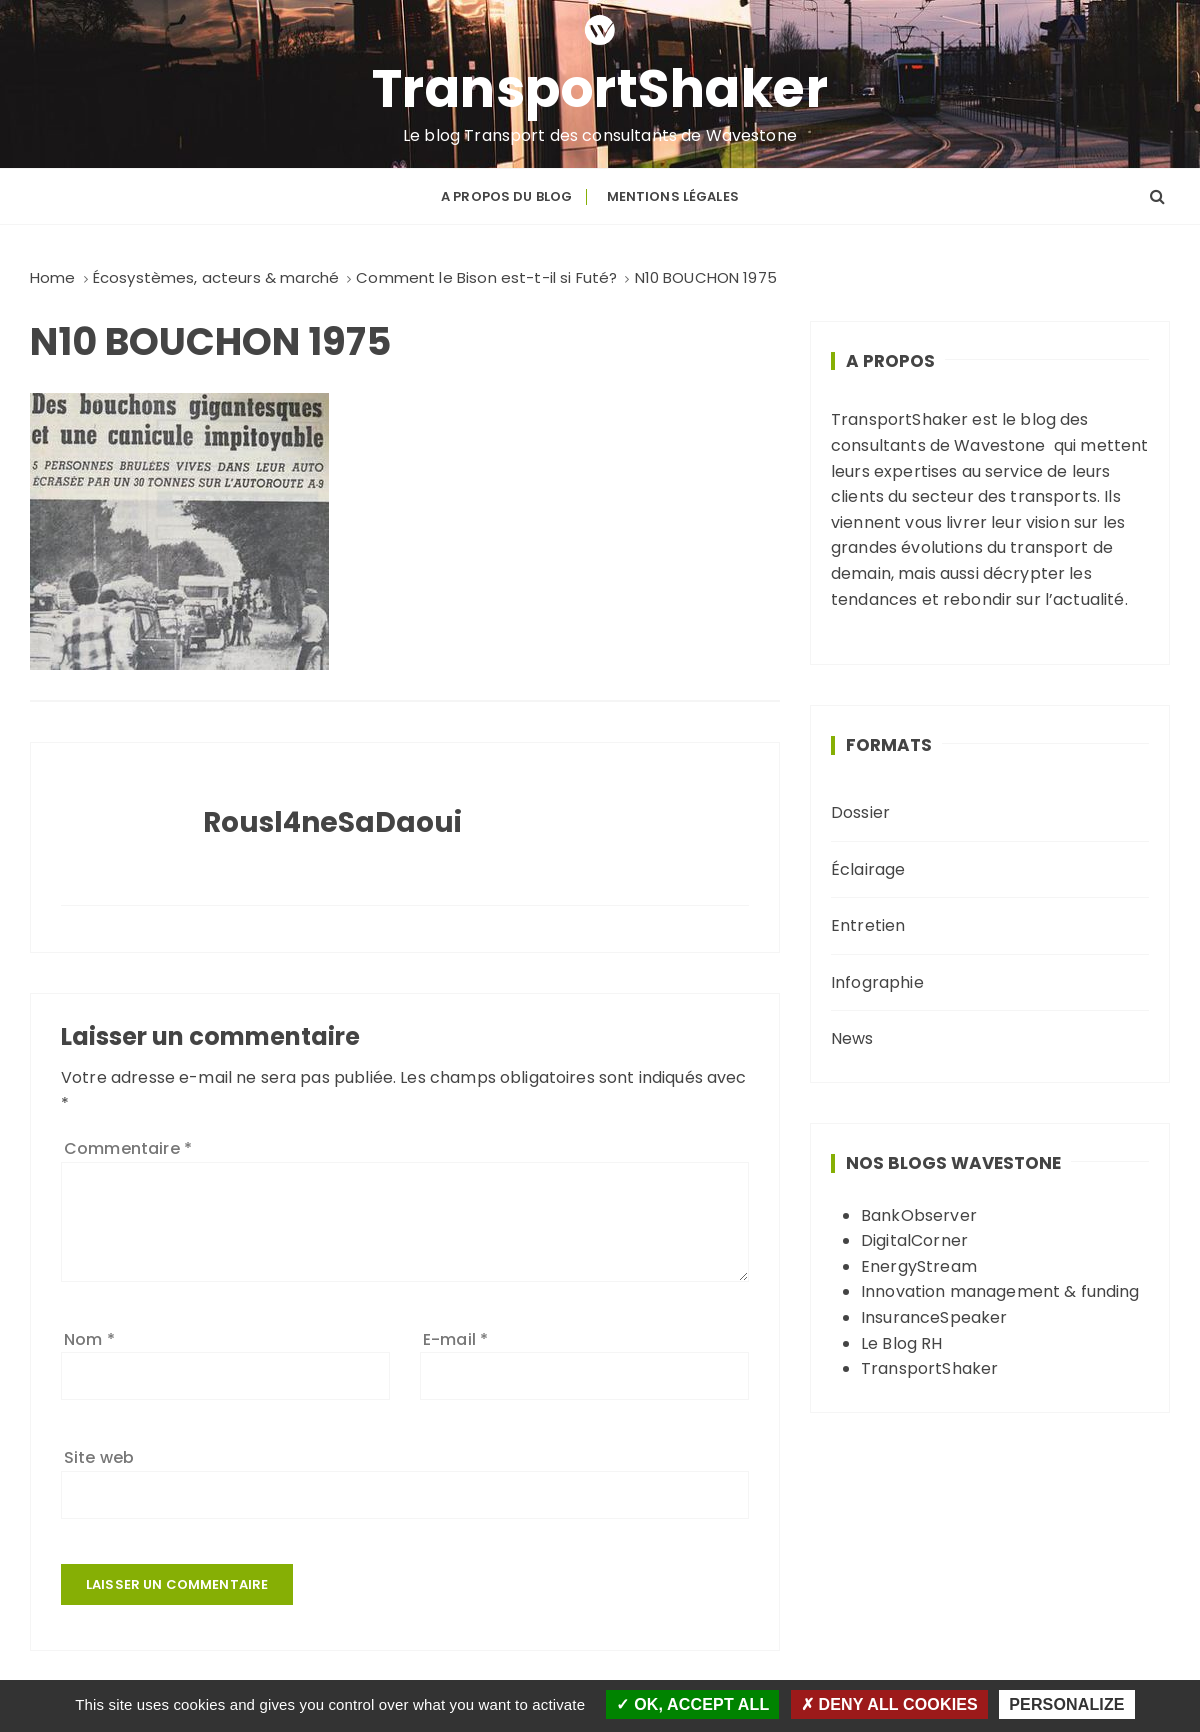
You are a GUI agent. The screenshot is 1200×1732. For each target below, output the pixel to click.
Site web (99, 1457)
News (852, 1038)
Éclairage (868, 869)
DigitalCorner (914, 1240)
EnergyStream (919, 1266)
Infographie (877, 982)
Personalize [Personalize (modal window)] (1066, 1704)
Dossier (860, 812)
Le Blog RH (902, 1343)
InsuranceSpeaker (934, 1317)
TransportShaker (600, 89)
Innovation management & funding (1000, 1291)
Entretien (868, 925)
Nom (89, 1339)
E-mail (455, 1339)
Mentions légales (673, 196)
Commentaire (128, 1148)
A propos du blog (506, 196)
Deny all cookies (889, 1704)
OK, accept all (692, 1704)
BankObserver (919, 1215)
